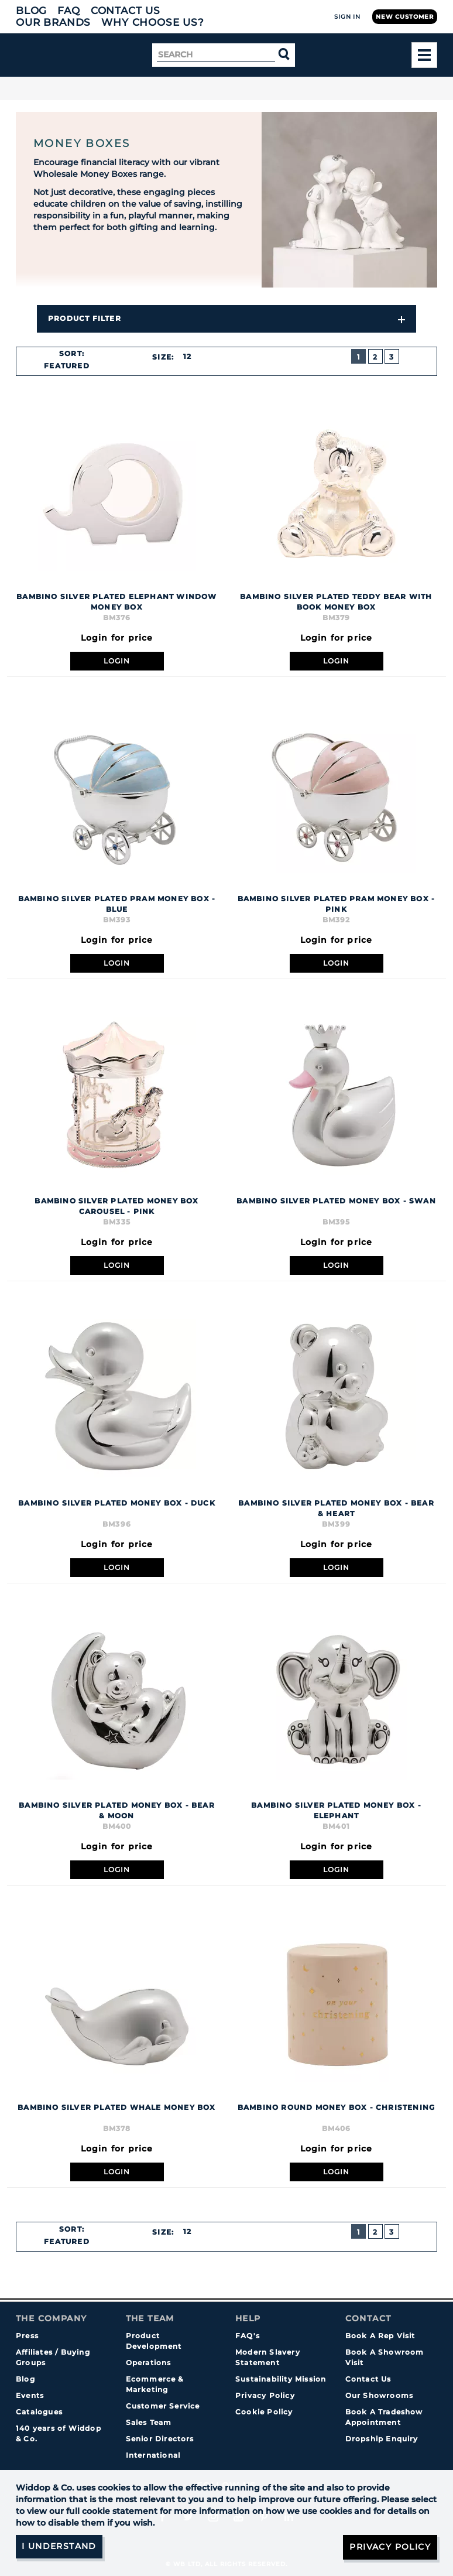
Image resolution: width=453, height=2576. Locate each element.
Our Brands (53, 22)
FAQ (68, 10)
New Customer (405, 16)
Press (27, 2335)
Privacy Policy (265, 2395)
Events (30, 2395)
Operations (148, 2362)
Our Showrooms (379, 2395)
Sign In (347, 16)
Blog (31, 10)
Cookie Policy (264, 2411)
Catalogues (39, 2411)
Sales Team (149, 2422)
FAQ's (247, 2335)
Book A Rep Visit (380, 2335)
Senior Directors (160, 2438)
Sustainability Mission (280, 2379)
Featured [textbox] (67, 365)
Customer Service (163, 2405)
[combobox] (71, 366)
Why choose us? (152, 22)
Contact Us (125, 10)
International (153, 2455)
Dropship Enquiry (381, 2438)
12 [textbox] (187, 356)
